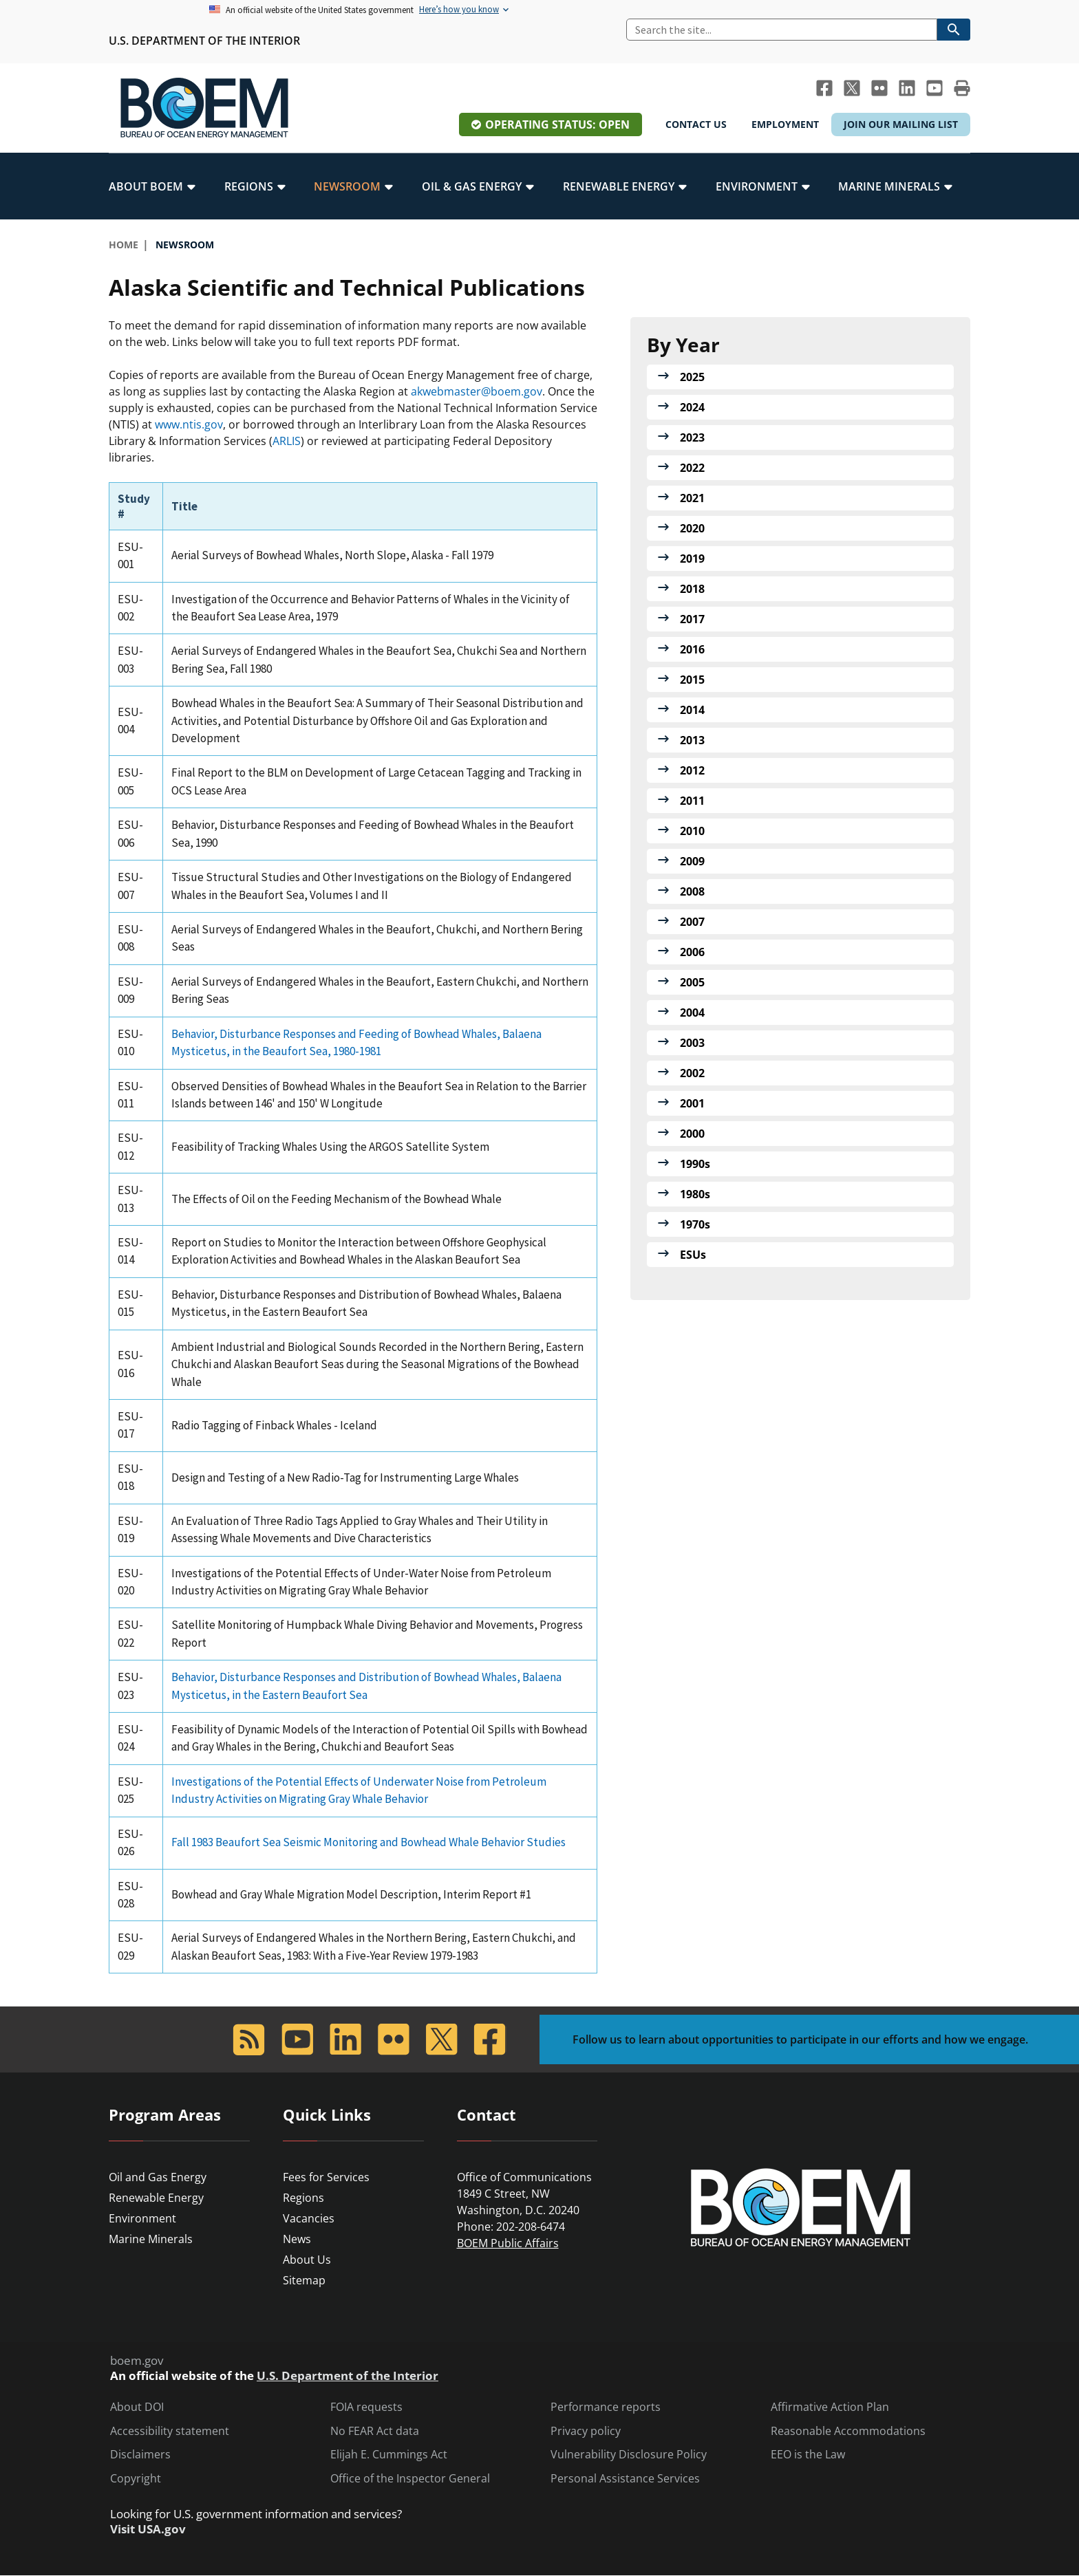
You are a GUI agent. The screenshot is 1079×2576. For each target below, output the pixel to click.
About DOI (137, 2407)
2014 (692, 709)
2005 (692, 982)
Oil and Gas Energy (157, 2177)
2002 (692, 1073)
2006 (692, 952)
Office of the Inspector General (410, 2478)
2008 (692, 891)
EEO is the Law (808, 2454)
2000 (692, 1133)
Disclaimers (140, 2454)
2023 (692, 437)
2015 (692, 679)
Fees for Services (326, 2177)
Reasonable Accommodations (848, 2431)
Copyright (135, 2478)
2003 (692, 1042)
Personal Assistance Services (625, 2478)
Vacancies (308, 2218)
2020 (692, 528)
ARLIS (287, 440)
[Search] (781, 30)
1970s (695, 1224)
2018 (692, 588)
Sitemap (304, 2280)
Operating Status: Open (557, 124)
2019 (692, 558)
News (297, 2239)
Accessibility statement (169, 2431)
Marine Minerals (151, 2239)
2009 (692, 861)
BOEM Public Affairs (508, 2243)
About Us (307, 2259)
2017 (692, 619)
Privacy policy (586, 2431)
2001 (692, 1103)
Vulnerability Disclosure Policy (629, 2454)
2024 (692, 407)
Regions (303, 2197)
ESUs (693, 1254)
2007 (692, 921)
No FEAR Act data (374, 2431)
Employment (785, 124)
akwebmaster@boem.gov (476, 391)
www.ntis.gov (189, 424)
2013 (692, 740)
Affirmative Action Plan (830, 2407)
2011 (692, 800)
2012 (692, 770)
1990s (695, 1163)
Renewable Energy (156, 2197)
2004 (692, 1012)
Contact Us (696, 124)
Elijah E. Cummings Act (388, 2454)
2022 (692, 467)
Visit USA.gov (148, 2529)
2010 (692, 830)
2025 (692, 377)
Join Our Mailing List (901, 124)
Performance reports (606, 2407)
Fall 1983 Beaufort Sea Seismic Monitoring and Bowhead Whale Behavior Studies (368, 1842)
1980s (695, 1194)
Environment (142, 2218)
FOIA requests (366, 2407)
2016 (692, 649)
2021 (692, 498)
